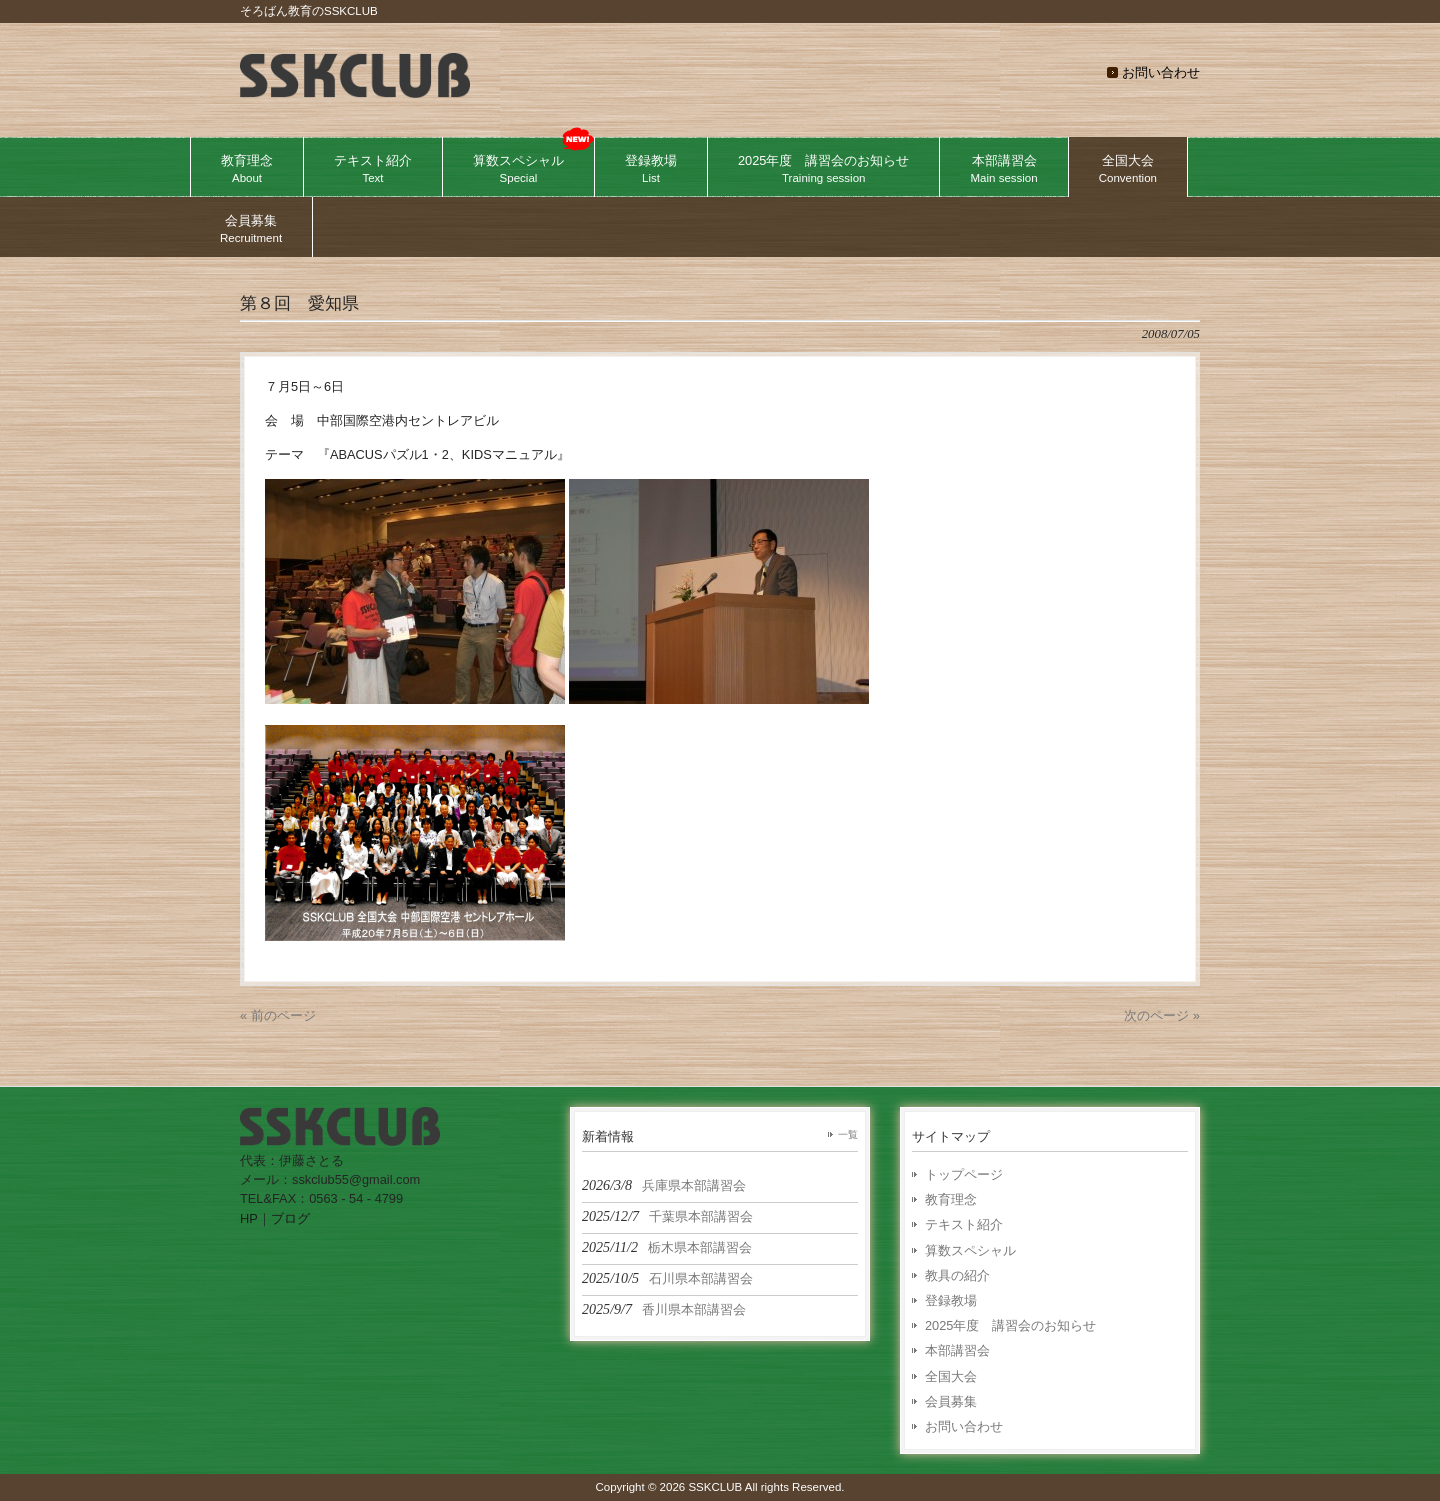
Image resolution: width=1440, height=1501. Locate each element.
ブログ (290, 1218)
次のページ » (1162, 1015)
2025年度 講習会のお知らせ (1010, 1325)
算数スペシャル (970, 1250)
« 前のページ (278, 1015)
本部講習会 (957, 1350)
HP (249, 1218)
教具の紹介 (957, 1275)
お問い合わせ (1161, 72)
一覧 (848, 1134)
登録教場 (951, 1300)
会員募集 (951, 1401)
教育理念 (951, 1199)
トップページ (964, 1174)
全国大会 (951, 1376)
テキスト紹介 (964, 1224)
